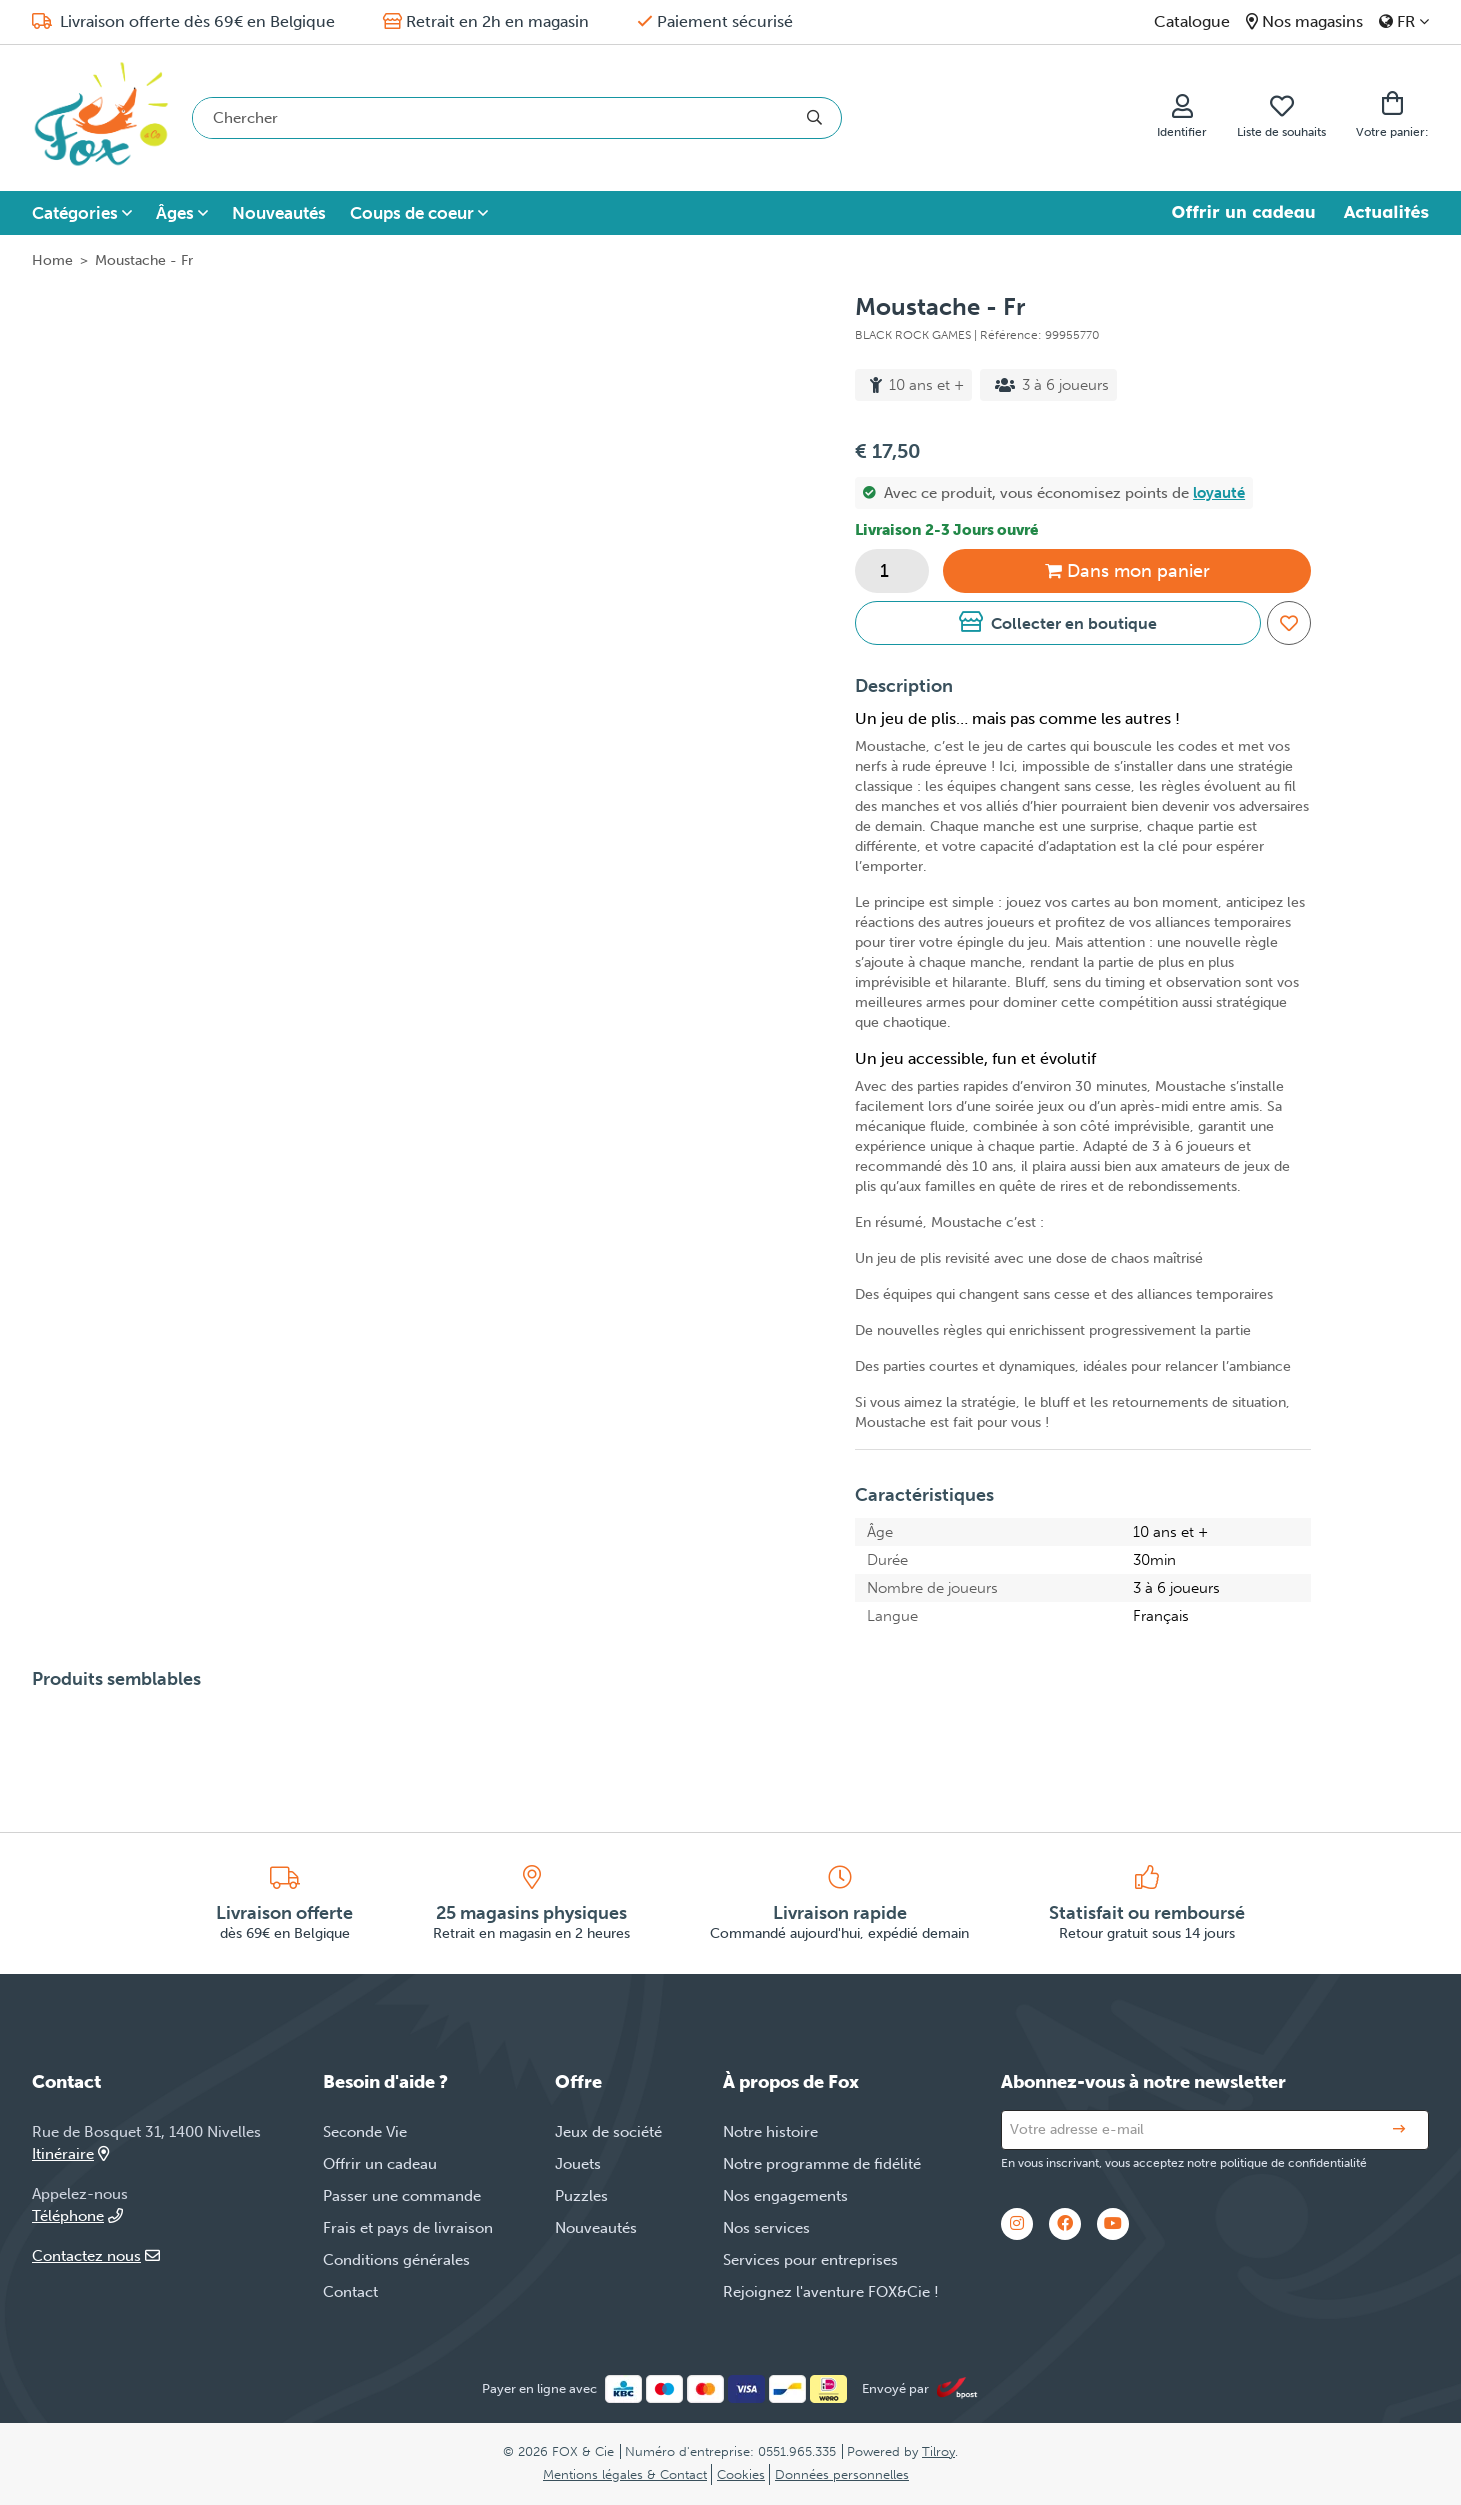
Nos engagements (785, 2196)
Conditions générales (396, 2260)
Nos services (766, 2228)
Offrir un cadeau (1244, 212)
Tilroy (938, 2451)
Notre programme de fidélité (822, 2164)
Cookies (741, 2474)
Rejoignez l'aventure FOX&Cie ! (831, 2292)
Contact (350, 2292)
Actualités (1386, 212)
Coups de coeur (412, 213)
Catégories (75, 213)
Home (52, 260)
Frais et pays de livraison (408, 2228)
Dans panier (1127, 571)
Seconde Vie (365, 2132)
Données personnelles (842, 2474)
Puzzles (581, 2196)
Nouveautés (279, 213)
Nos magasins (1312, 21)
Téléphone (77, 2216)
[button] (1058, 623)
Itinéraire (70, 2154)
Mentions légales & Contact (625, 2474)
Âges (175, 213)
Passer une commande (402, 2196)
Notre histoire (770, 2132)
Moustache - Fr (144, 260)
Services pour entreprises (810, 2260)
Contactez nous (96, 2256)
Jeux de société (608, 2132)
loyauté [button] (1219, 493)
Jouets (578, 2164)
